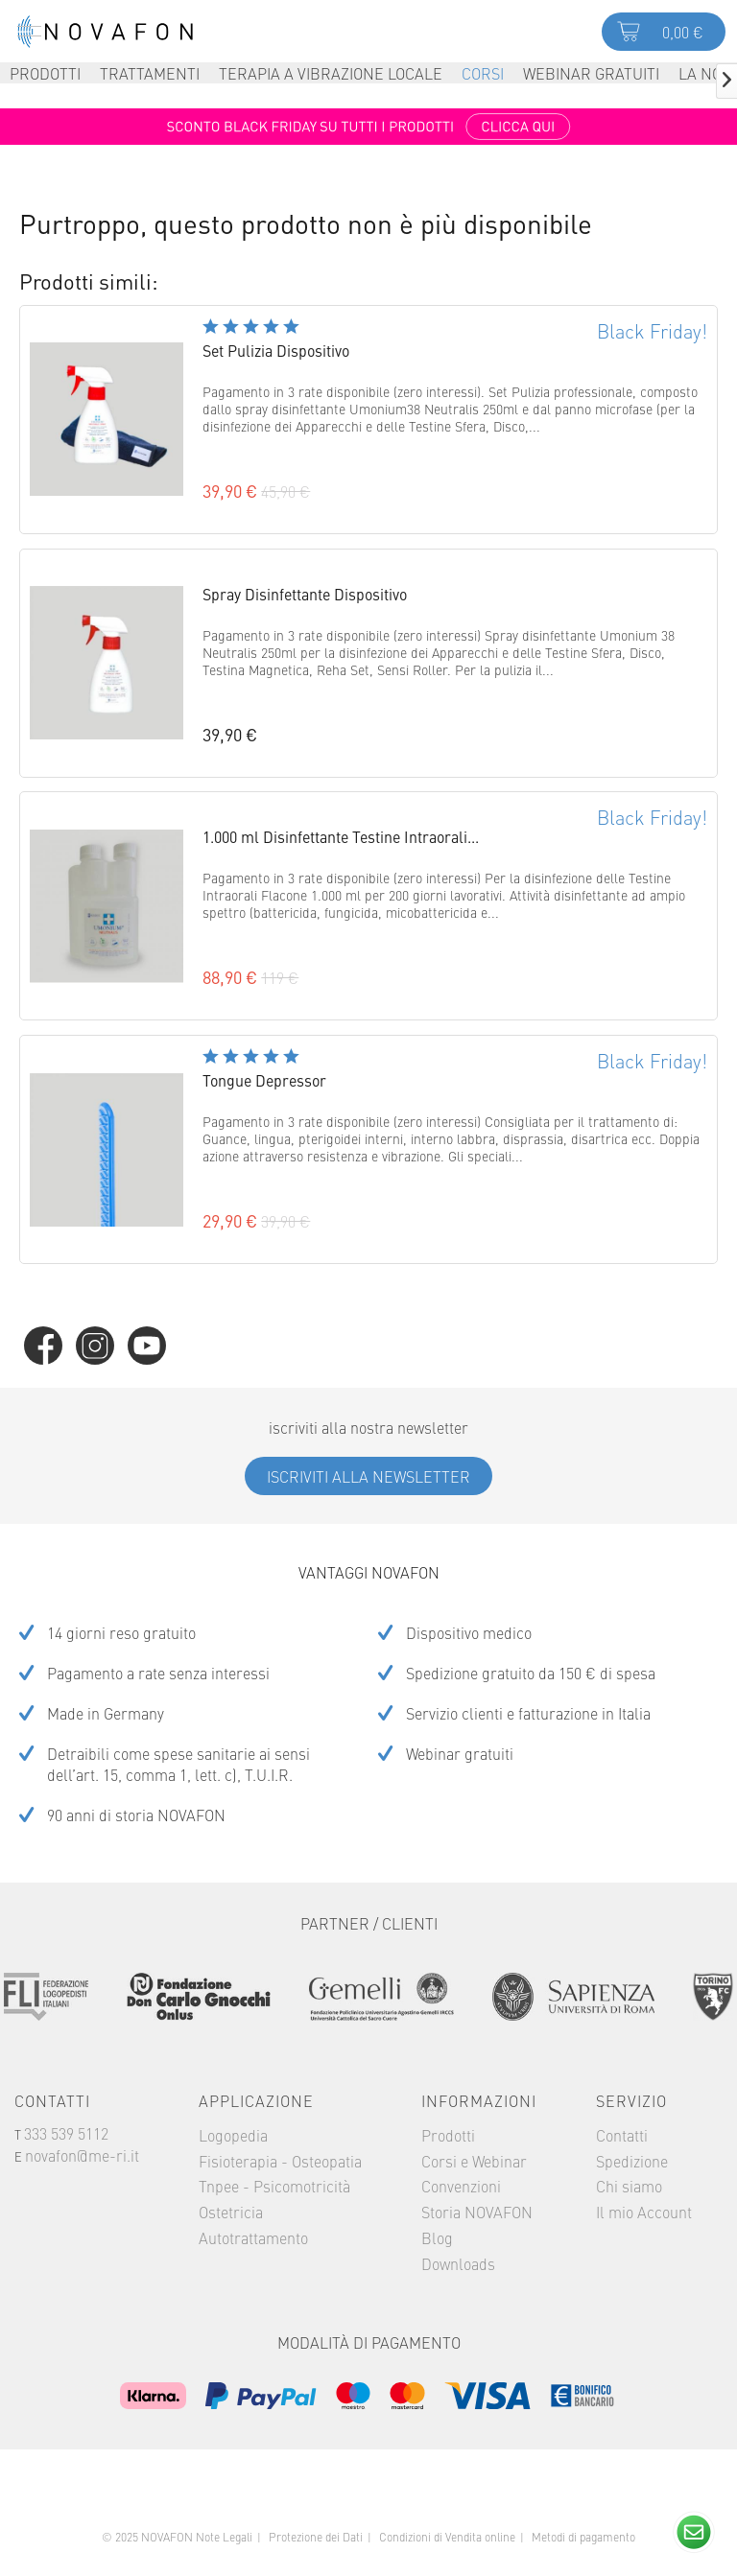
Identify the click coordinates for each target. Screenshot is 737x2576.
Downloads (458, 2263)
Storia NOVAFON (477, 2211)
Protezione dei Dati (316, 2536)
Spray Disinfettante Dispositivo (304, 593)
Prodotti (448, 2134)
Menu (29, 31)
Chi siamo (629, 2185)
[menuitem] (29, 31)
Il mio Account (644, 2211)
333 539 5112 (66, 2132)
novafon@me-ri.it (82, 2155)
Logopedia (233, 2134)
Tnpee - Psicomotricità (274, 2185)
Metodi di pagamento (583, 2536)
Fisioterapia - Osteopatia (280, 2160)
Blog (437, 2237)
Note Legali (224, 2536)
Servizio (631, 2100)
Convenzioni (461, 2185)
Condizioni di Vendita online (447, 2536)
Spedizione (632, 2160)
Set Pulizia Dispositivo (275, 350)
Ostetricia (231, 2211)
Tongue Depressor (264, 1079)
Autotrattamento (253, 2237)
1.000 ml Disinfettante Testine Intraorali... (340, 836)
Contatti (622, 2134)
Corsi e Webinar (474, 2160)
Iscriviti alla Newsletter (368, 1476)
